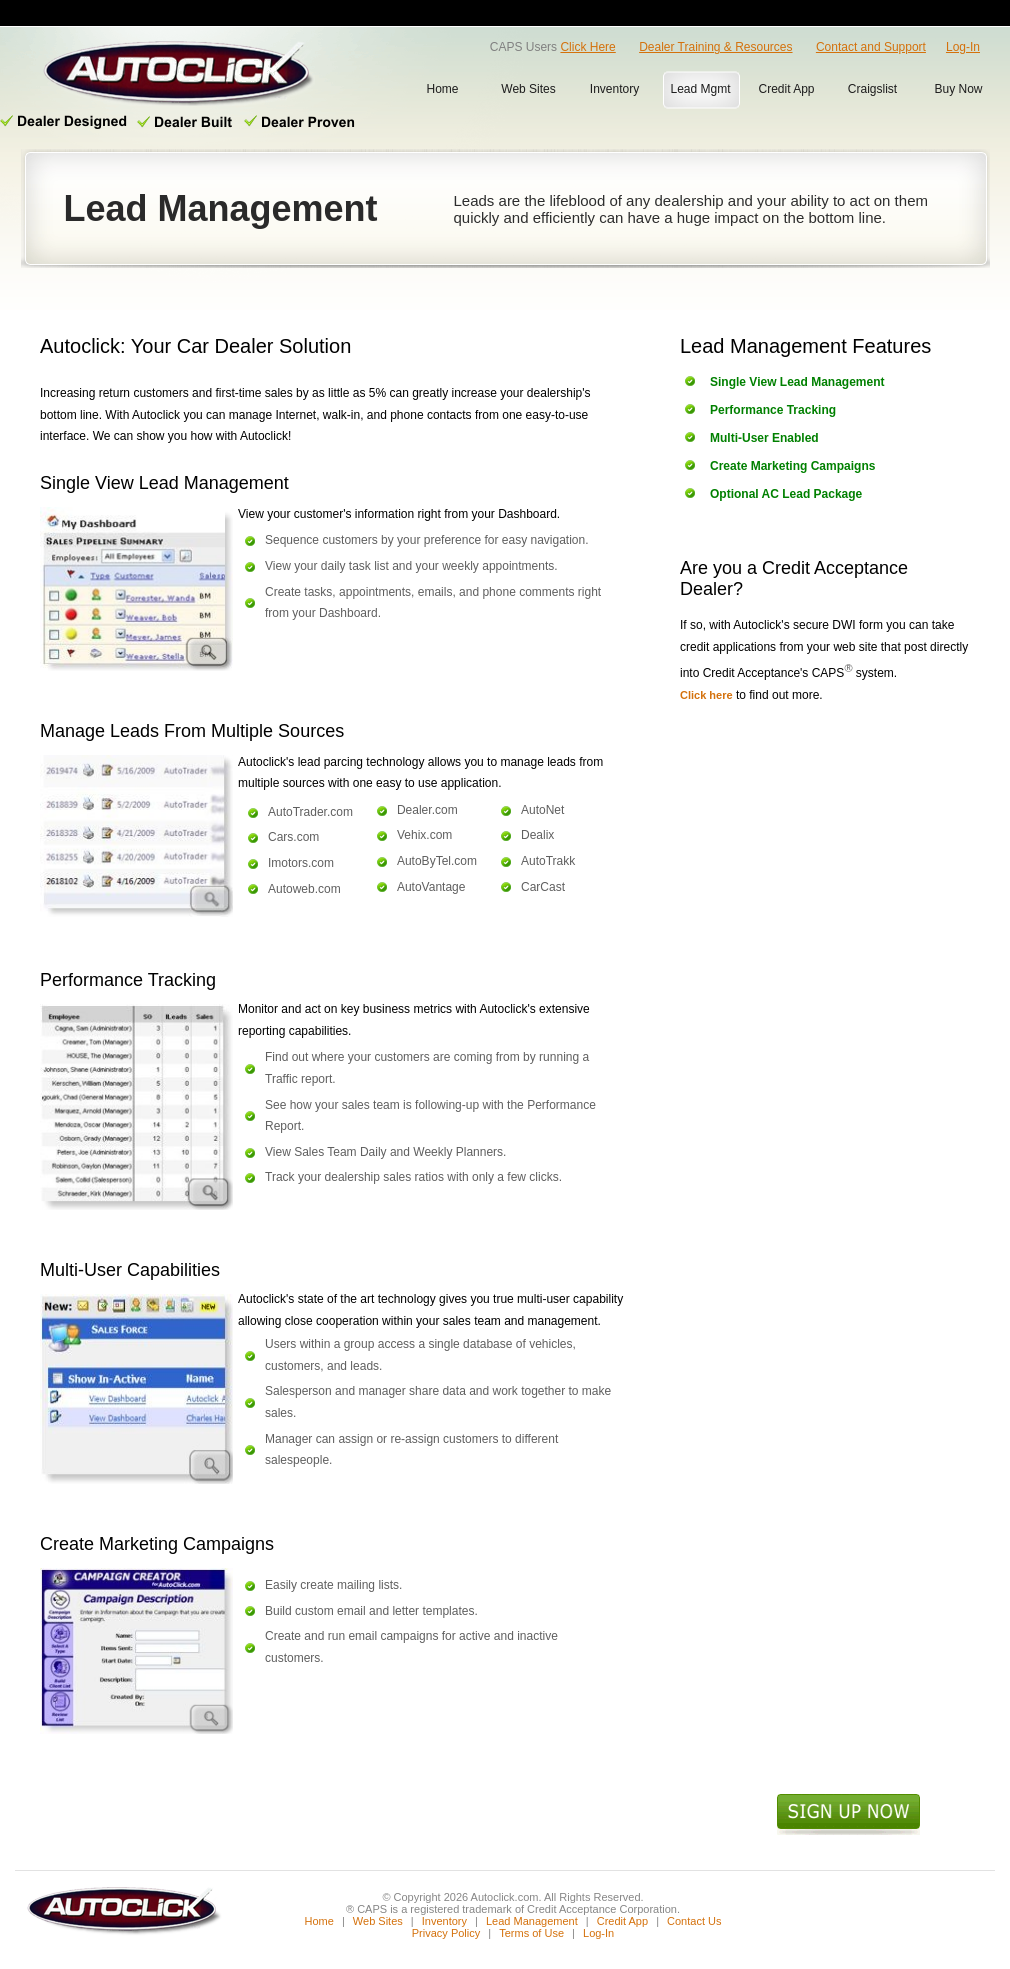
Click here (706, 695)
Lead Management (532, 1921)
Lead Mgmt (700, 89)
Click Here (587, 47)
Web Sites (528, 89)
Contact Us (694, 1921)
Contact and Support (871, 47)
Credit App (786, 89)
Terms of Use (531, 1933)
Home (442, 89)
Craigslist (872, 89)
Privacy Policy (446, 1933)
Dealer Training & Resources (715, 47)
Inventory (614, 89)
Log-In (963, 47)
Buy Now (958, 89)
